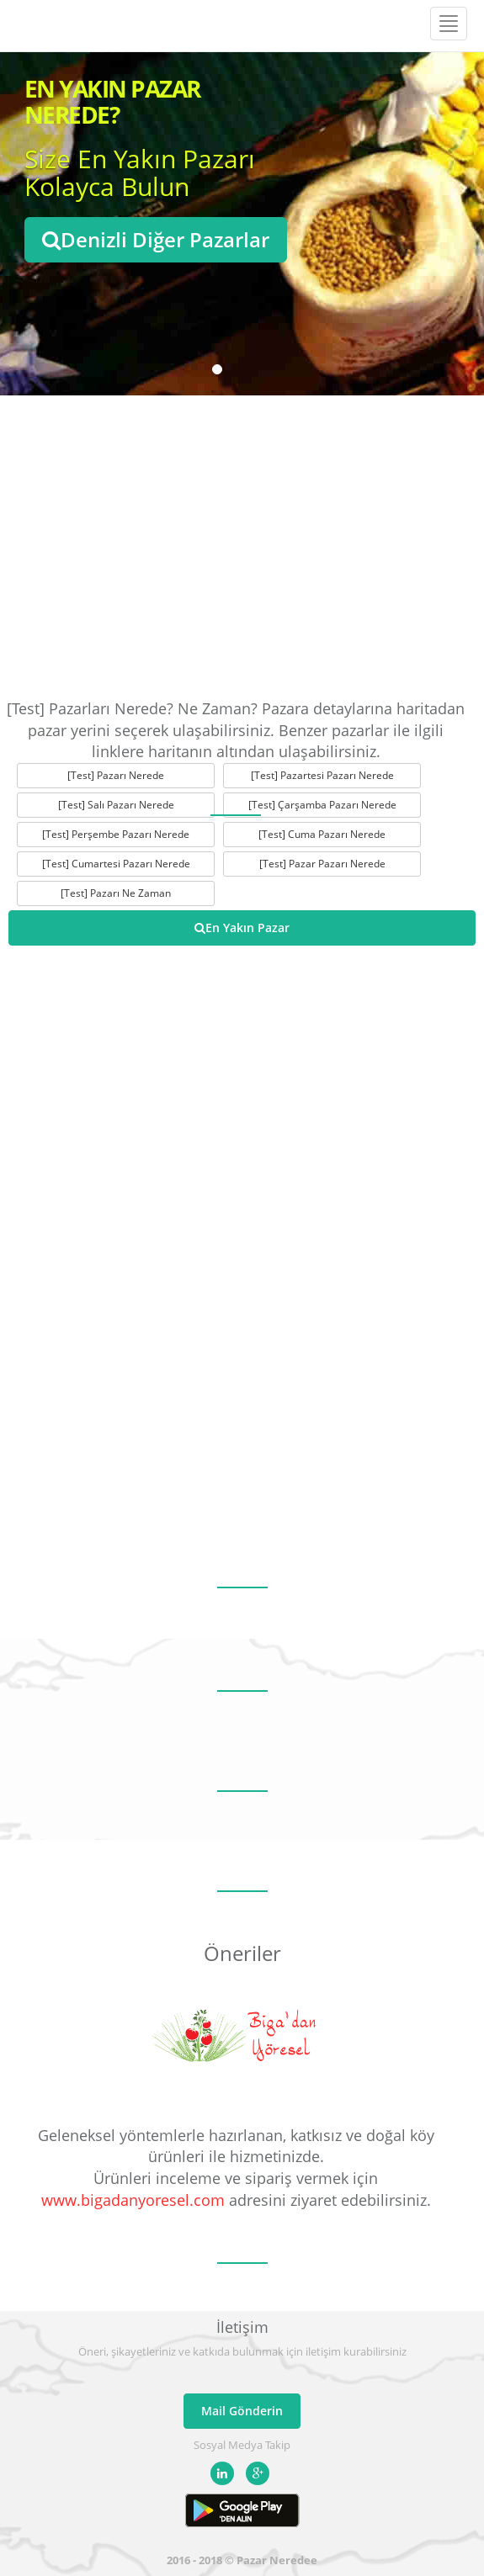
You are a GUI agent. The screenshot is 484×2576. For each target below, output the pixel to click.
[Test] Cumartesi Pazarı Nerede (116, 863)
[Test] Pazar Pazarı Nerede (322, 863)
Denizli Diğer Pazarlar (155, 239)
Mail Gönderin (242, 2411)
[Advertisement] (242, 547)
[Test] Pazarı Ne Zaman (116, 893)
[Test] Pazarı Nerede (115, 775)
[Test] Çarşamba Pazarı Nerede (322, 805)
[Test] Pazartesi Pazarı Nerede (322, 775)
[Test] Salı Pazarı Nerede (116, 805)
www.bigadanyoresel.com (133, 2200)
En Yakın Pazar (242, 928)
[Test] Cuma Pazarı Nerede (322, 834)
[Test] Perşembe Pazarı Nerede (115, 834)
